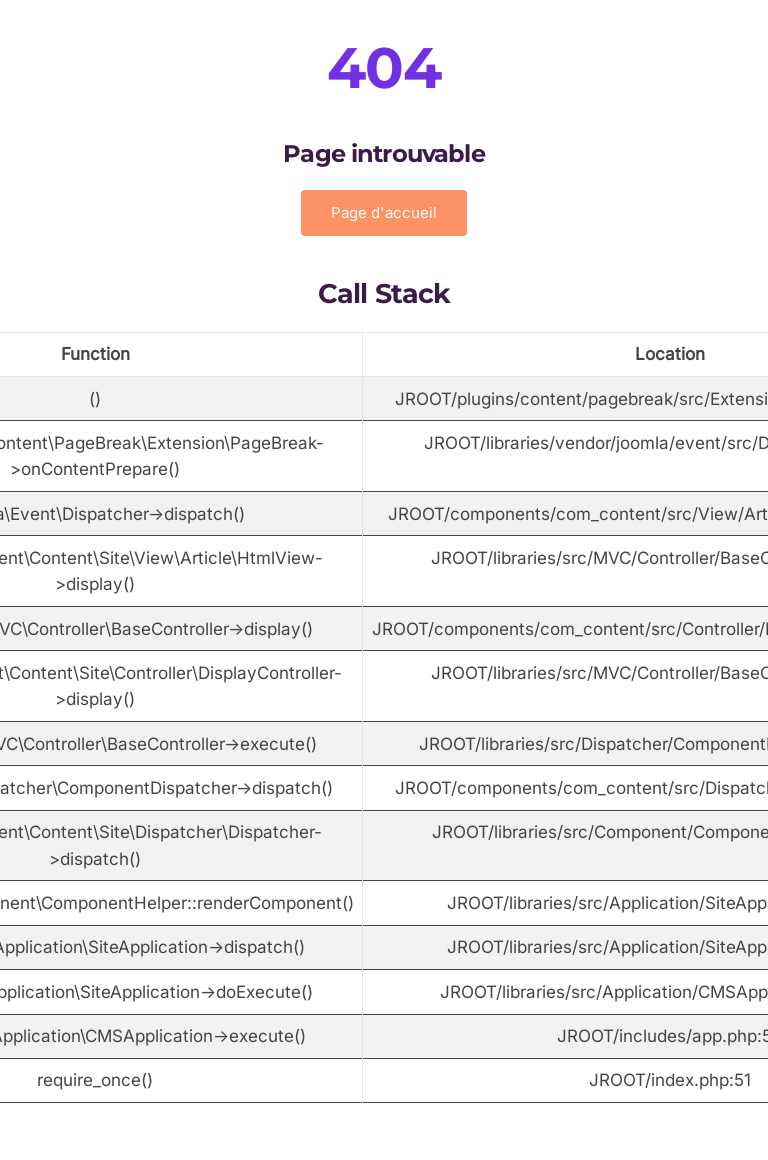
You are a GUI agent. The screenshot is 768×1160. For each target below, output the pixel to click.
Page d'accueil (384, 212)
